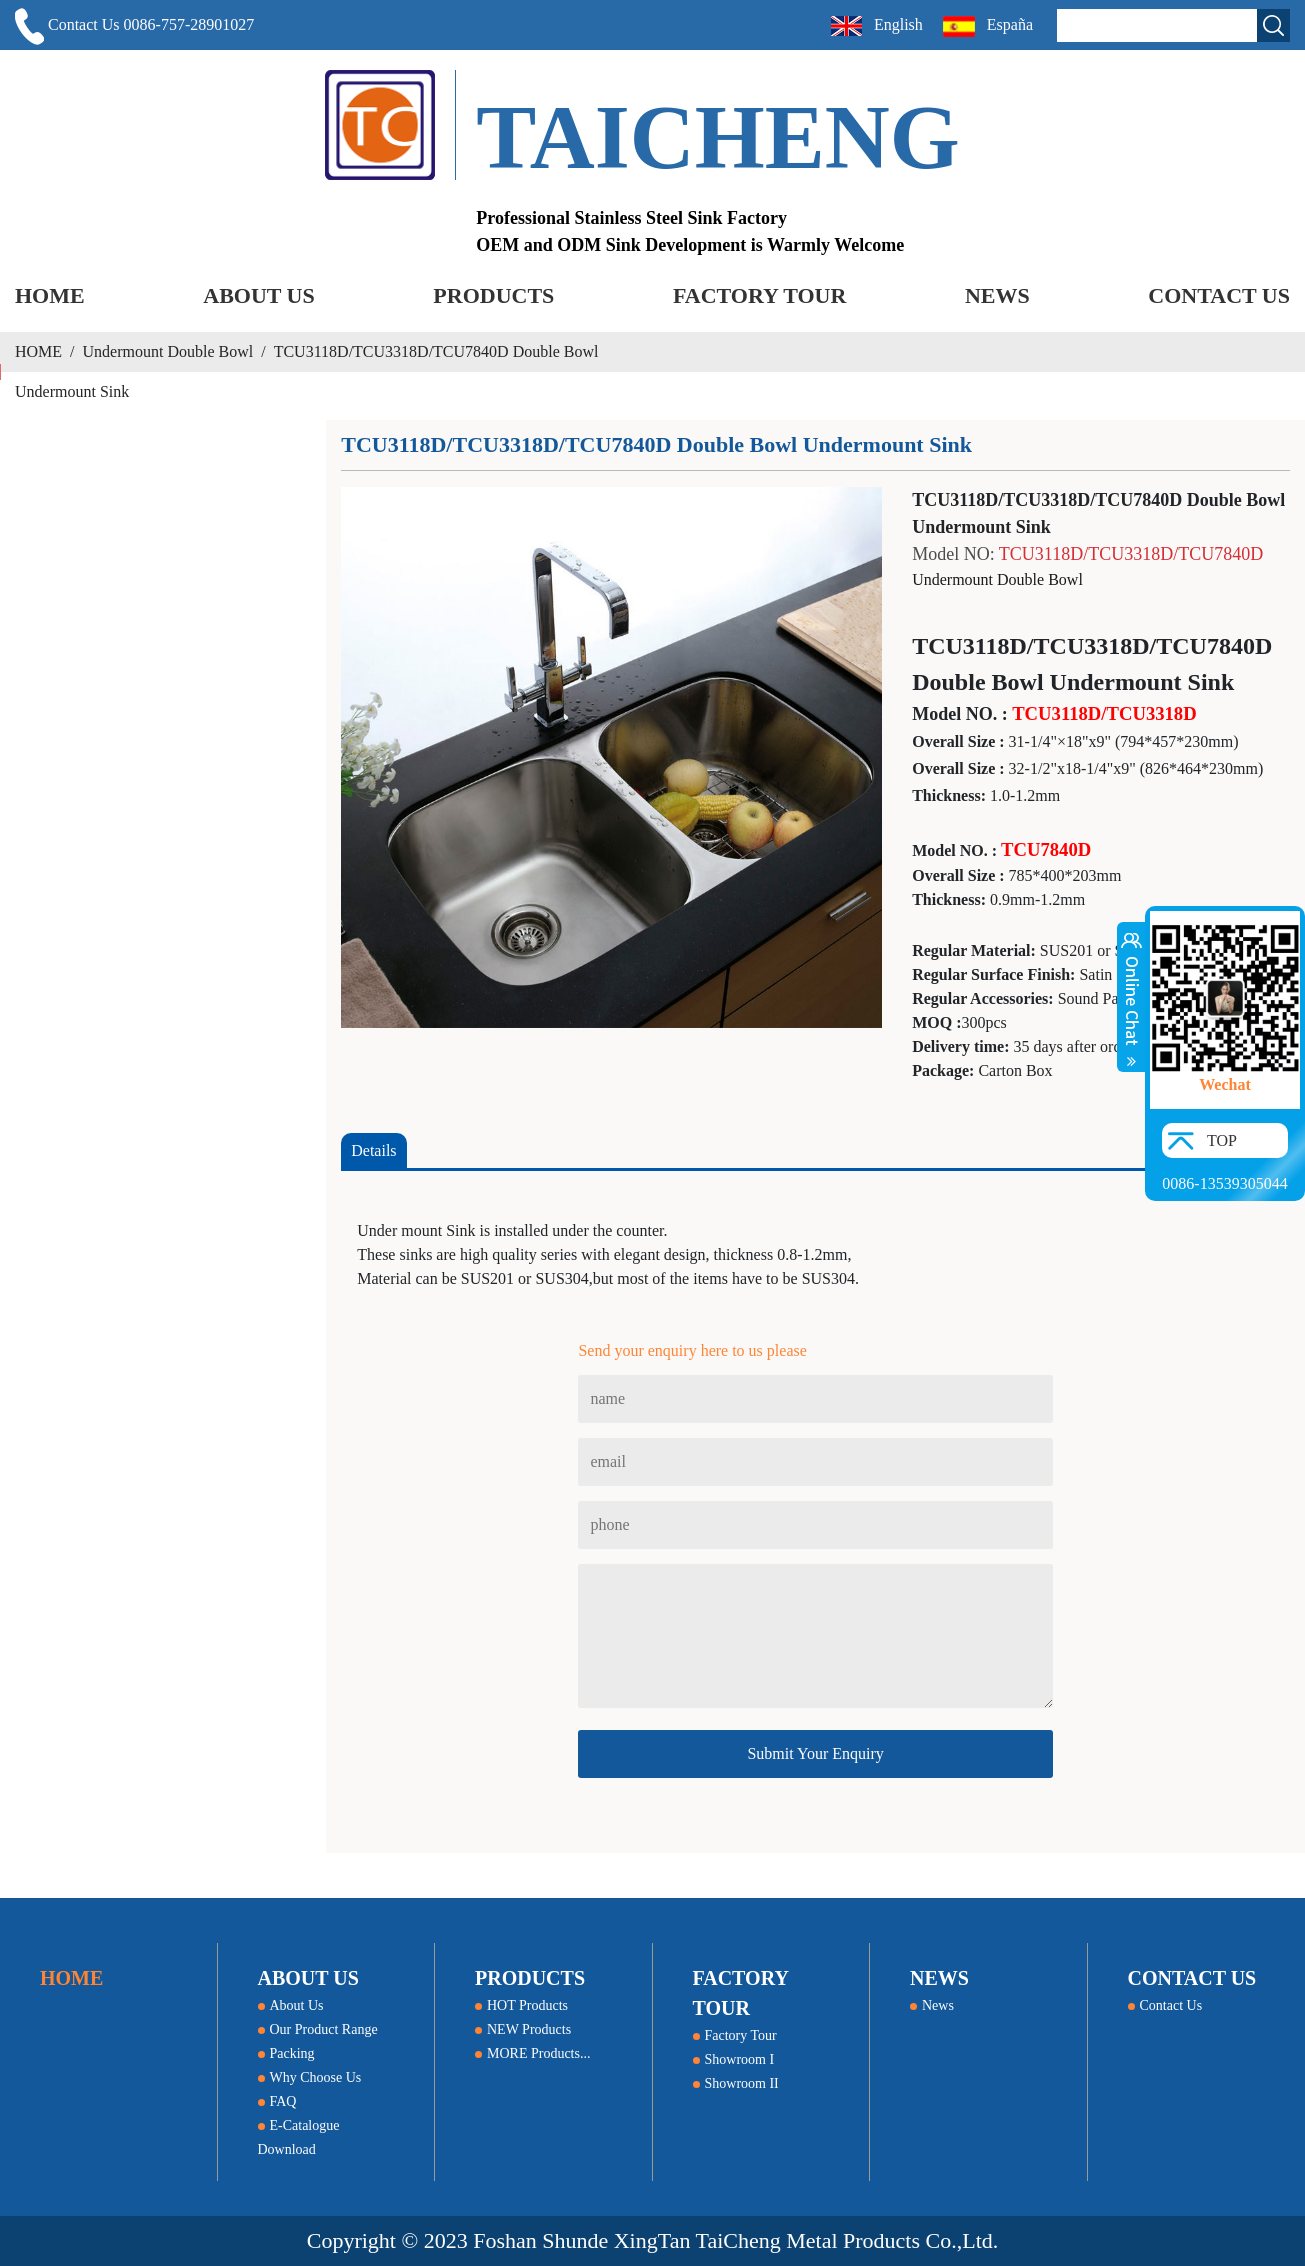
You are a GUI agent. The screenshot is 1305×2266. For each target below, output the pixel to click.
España (990, 26)
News (932, 2005)
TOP (1222, 1140)
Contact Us (1165, 2005)
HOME (50, 295)
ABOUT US (258, 295)
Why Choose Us (310, 2077)
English (877, 26)
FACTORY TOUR (759, 295)
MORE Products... (532, 2053)
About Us (291, 2005)
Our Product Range (318, 2029)
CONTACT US (1219, 295)
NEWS (997, 295)
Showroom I (734, 2059)
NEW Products (523, 2029)
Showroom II (736, 2083)
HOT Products (521, 2005)
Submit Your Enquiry (815, 1753)
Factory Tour (735, 2035)
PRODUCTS (493, 295)
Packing (286, 2053)
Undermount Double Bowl (168, 351)
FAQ (277, 2101)
